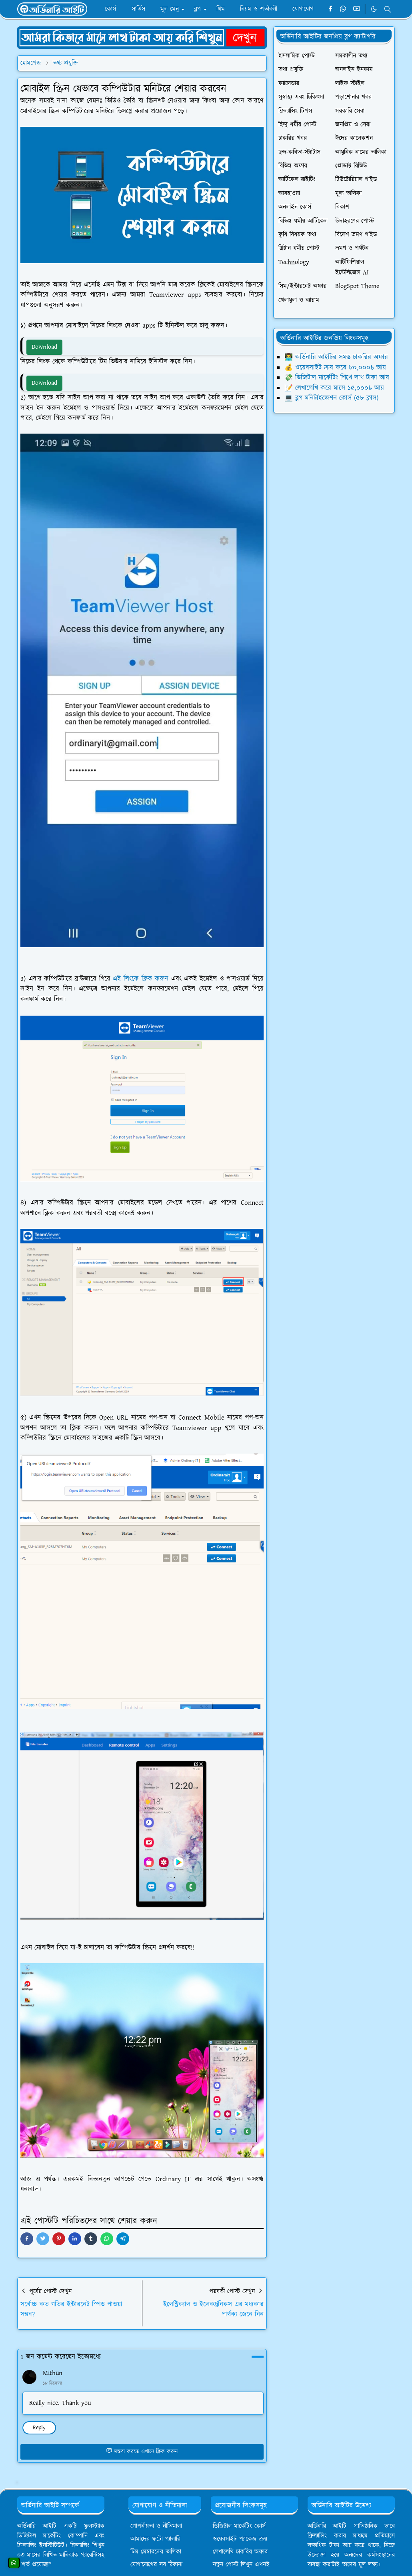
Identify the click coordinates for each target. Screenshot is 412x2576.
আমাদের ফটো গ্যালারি (155, 2539)
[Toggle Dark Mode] (373, 9)
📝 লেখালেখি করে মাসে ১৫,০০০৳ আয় (334, 388)
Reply (39, 2428)
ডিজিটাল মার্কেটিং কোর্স (239, 2526)
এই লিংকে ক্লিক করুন (140, 979)
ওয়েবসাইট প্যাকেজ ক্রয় (240, 2539)
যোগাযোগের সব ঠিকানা (156, 2564)
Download (44, 347)
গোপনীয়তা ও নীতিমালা (156, 2526)
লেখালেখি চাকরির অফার (240, 2551)
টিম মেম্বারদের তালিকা (155, 2551)
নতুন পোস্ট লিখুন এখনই (241, 2564)
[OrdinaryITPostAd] (142, 37)
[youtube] (356, 9)
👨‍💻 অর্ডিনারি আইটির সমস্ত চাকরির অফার (336, 357)
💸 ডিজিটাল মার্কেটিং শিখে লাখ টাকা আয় (336, 377)
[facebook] (330, 9)
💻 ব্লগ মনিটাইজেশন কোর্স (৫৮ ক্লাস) (331, 398)
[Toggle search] (387, 9)
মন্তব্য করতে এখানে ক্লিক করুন (142, 2452)
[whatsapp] (343, 9)
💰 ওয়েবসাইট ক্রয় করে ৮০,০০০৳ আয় (335, 367)
